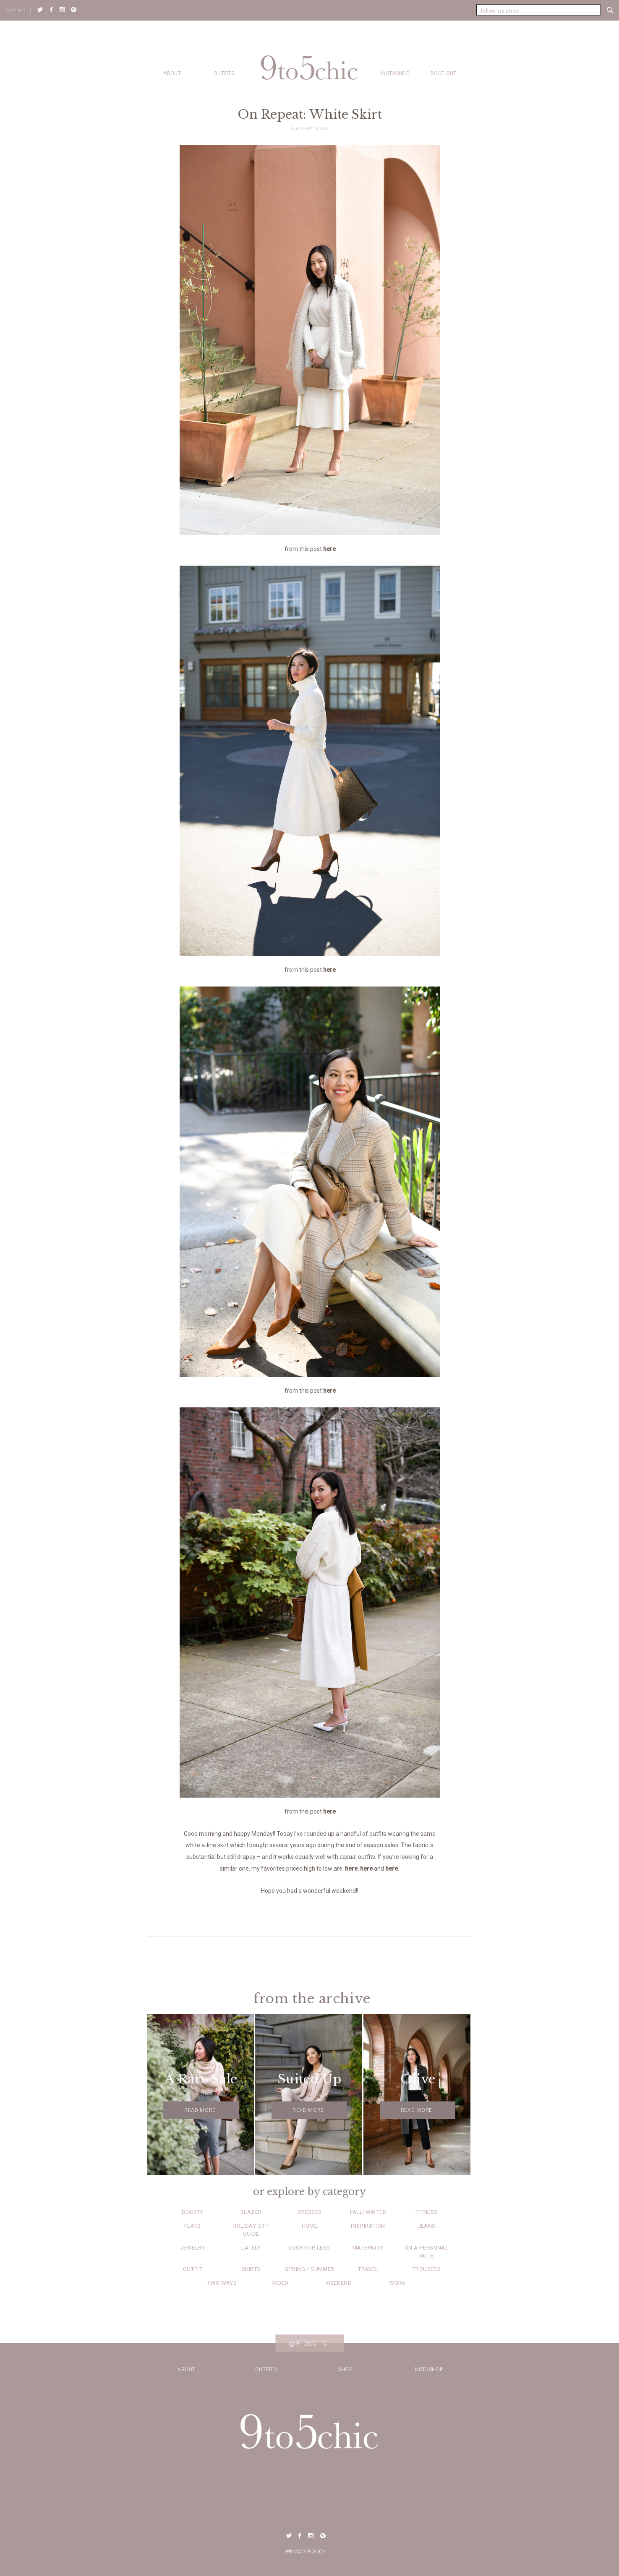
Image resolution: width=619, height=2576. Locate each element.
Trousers (426, 2268)
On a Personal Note (426, 2251)
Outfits (224, 73)
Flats (192, 2225)
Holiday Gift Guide (250, 2229)
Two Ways (222, 2282)
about (172, 73)
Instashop (395, 73)
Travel (368, 2268)
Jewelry (192, 2247)
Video (280, 2282)
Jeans (427, 2225)
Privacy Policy (306, 2552)
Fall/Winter (368, 2211)
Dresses (310, 2211)
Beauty (192, 2211)
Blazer (250, 2211)
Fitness (426, 2211)
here (329, 548)
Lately (250, 2247)
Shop (345, 2369)
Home (310, 2225)
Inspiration (368, 2225)
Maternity (368, 2247)
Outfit (192, 2268)
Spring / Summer (309, 2268)
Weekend (339, 2282)
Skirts (251, 2268)
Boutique (443, 73)
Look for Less (309, 2247)
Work (397, 2282)
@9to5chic (308, 2343)
